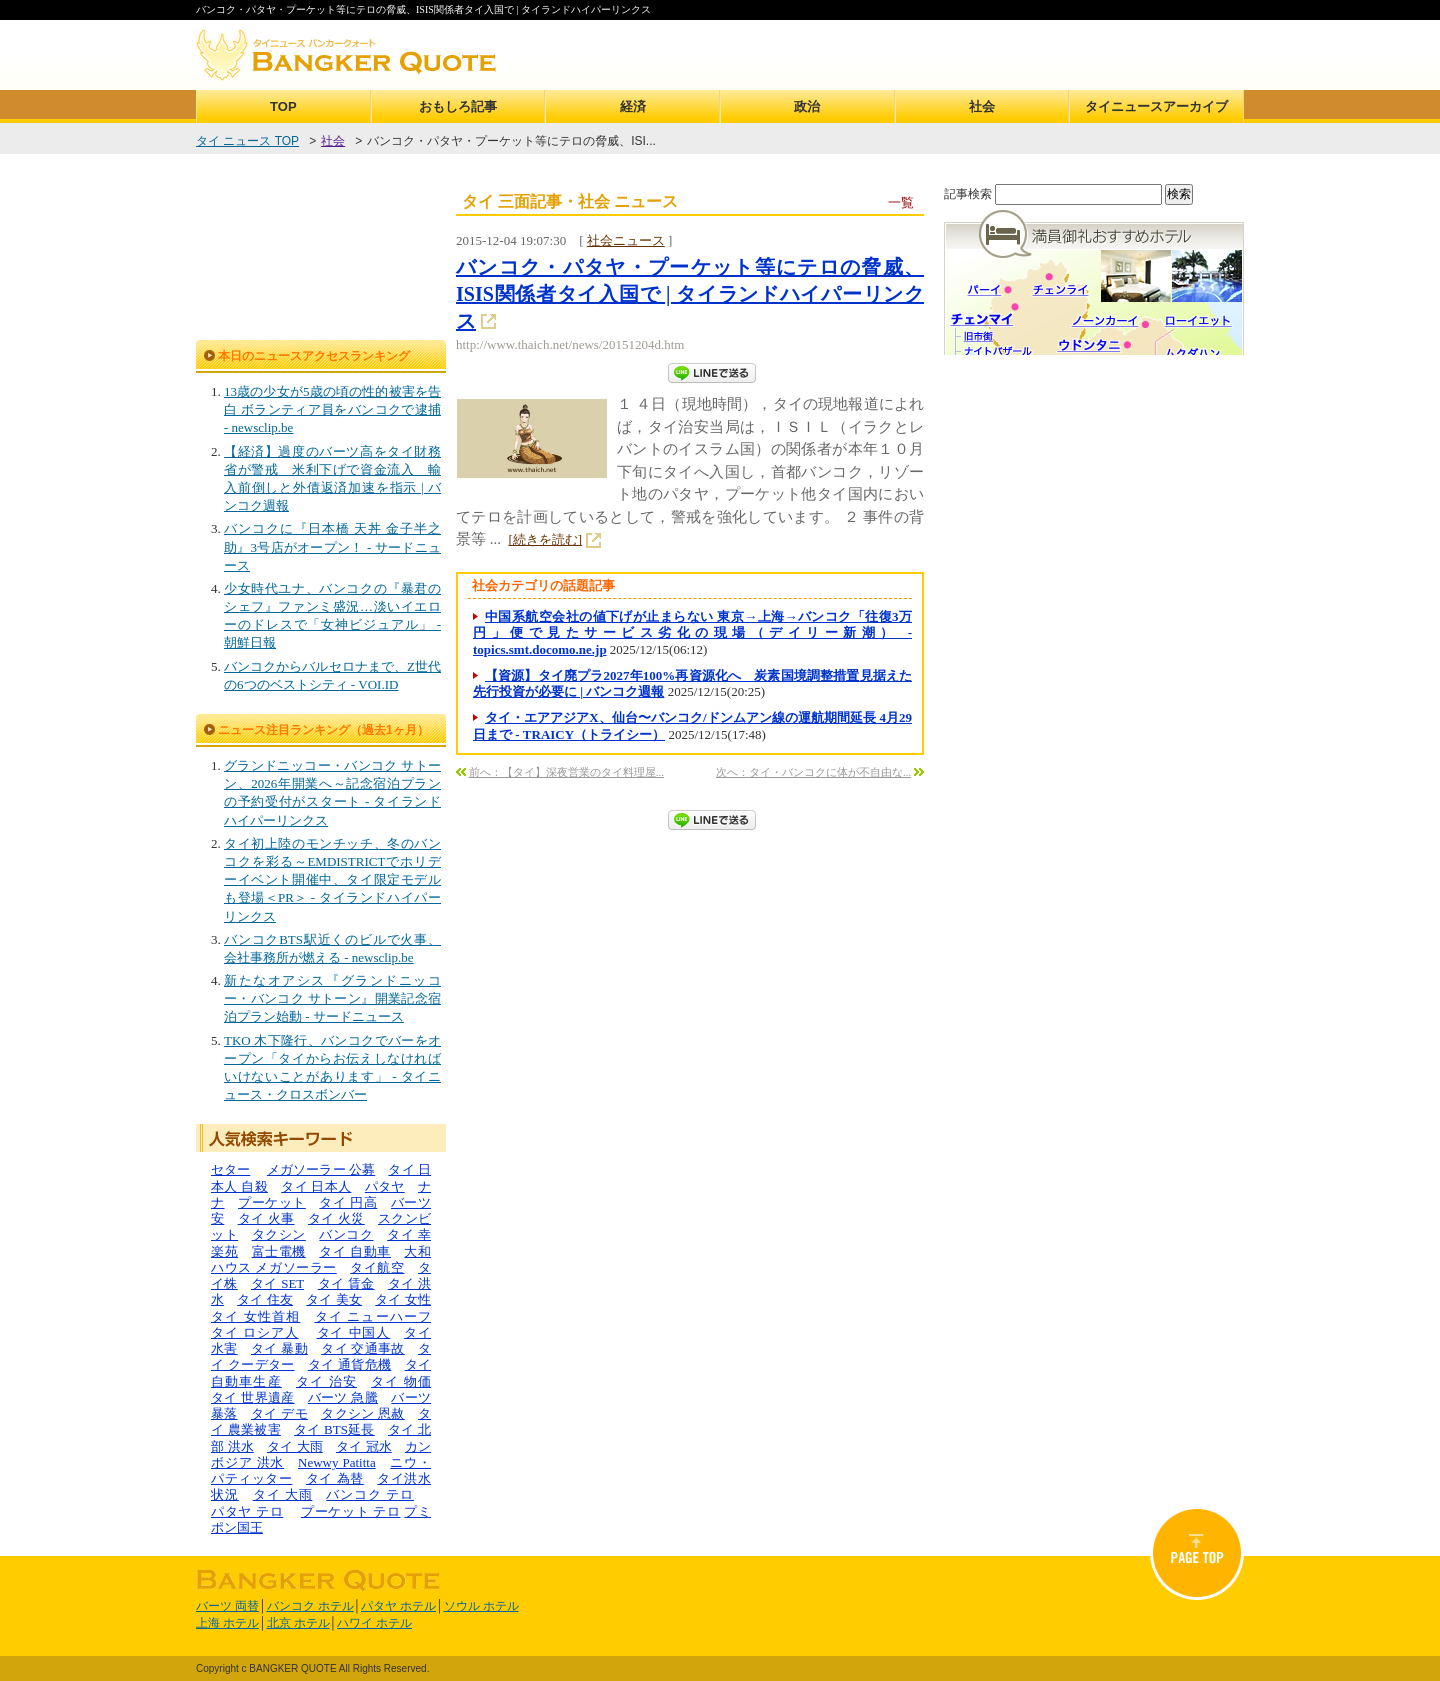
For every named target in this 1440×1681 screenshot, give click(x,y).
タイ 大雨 (295, 1446)
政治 (807, 106)
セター (230, 1169)
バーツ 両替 (227, 1606)
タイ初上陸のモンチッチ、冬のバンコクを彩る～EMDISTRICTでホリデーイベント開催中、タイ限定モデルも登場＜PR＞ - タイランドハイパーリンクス (332, 880)
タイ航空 (377, 1267)
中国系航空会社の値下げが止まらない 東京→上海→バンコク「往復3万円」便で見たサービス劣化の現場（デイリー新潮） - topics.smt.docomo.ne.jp (692, 633)
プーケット (272, 1202)
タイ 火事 (266, 1218)
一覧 (901, 202)
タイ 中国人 (354, 1332)
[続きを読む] (546, 539)
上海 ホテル (227, 1623)
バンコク (346, 1234)
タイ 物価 (401, 1381)
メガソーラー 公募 (321, 1169)
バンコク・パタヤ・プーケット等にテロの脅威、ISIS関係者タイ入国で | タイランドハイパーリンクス (690, 294)
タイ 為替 (335, 1478)
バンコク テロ (370, 1494)
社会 (982, 106)
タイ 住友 (265, 1299)
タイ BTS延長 (334, 1429)
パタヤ (385, 1186)
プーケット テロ (351, 1511)
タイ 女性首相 (255, 1316)
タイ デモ (279, 1413)
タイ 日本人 (316, 1186)
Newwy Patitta (337, 1462)
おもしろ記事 (458, 106)
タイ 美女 (334, 1299)
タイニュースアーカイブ (1156, 106)
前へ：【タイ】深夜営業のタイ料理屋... (566, 772)
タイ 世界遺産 (253, 1397)
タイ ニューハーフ (373, 1316)
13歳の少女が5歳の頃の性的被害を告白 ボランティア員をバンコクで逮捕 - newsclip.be (332, 409)
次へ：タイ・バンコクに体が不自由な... (813, 772)
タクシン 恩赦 (363, 1413)
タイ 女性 (403, 1299)
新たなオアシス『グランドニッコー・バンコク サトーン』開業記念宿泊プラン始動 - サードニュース (332, 998)
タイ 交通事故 (363, 1348)
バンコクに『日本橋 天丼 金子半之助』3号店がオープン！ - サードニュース (332, 546)
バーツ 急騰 (343, 1397)
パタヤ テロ (247, 1511)
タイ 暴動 (279, 1348)
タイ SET (277, 1283)
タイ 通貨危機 (350, 1364)
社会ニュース (626, 240)
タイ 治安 (326, 1381)
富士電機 (279, 1251)
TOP (283, 106)
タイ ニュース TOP (247, 141)
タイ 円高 (348, 1202)
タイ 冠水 (364, 1446)
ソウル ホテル (481, 1606)
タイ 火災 (336, 1218)
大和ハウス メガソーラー (321, 1259)
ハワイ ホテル (374, 1623)
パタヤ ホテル (398, 1606)
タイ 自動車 (355, 1251)
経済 (633, 106)
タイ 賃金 (346, 1283)
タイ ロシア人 (255, 1332)
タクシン (279, 1234)
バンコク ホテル (310, 1606)
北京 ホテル (298, 1623)
